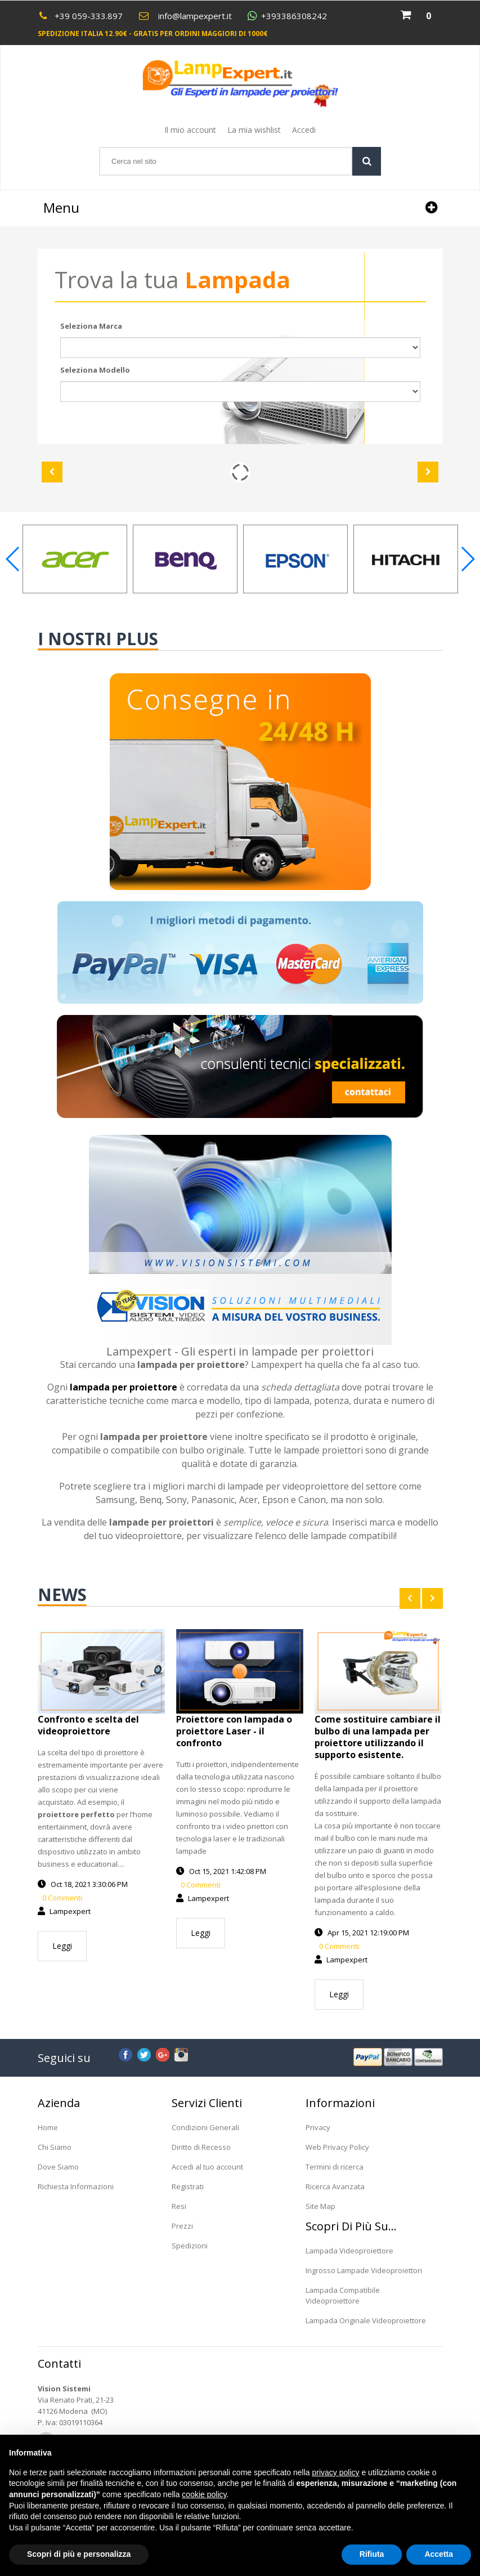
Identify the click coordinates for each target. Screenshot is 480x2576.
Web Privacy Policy (337, 2147)
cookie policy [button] (204, 2494)
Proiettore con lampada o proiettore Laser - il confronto (234, 1731)
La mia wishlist (254, 129)
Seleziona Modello (95, 370)
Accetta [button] (438, 2554)
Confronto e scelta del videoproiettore (88, 1725)
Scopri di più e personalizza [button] (79, 2554)
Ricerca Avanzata (335, 2186)
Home (48, 2127)
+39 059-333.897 (89, 15)
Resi (179, 2206)
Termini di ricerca (335, 2167)
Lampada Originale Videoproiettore (366, 2320)
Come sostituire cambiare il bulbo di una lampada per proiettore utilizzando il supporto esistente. (378, 1737)
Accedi (304, 129)
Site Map (320, 2206)
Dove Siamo (58, 2167)
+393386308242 (294, 16)
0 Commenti (61, 1898)
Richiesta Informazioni (76, 2186)
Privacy (318, 2127)
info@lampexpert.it (195, 15)
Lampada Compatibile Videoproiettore (343, 2295)
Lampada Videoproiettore (349, 2251)
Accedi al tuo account (207, 2167)
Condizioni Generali (205, 2127)
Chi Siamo (54, 2147)
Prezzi (182, 2226)
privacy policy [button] (336, 2472)
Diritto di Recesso (201, 2147)
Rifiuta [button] (372, 2554)
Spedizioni (190, 2245)
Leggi (62, 1945)
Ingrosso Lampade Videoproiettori (364, 2270)
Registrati (188, 2186)
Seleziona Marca (91, 326)
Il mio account (190, 129)
